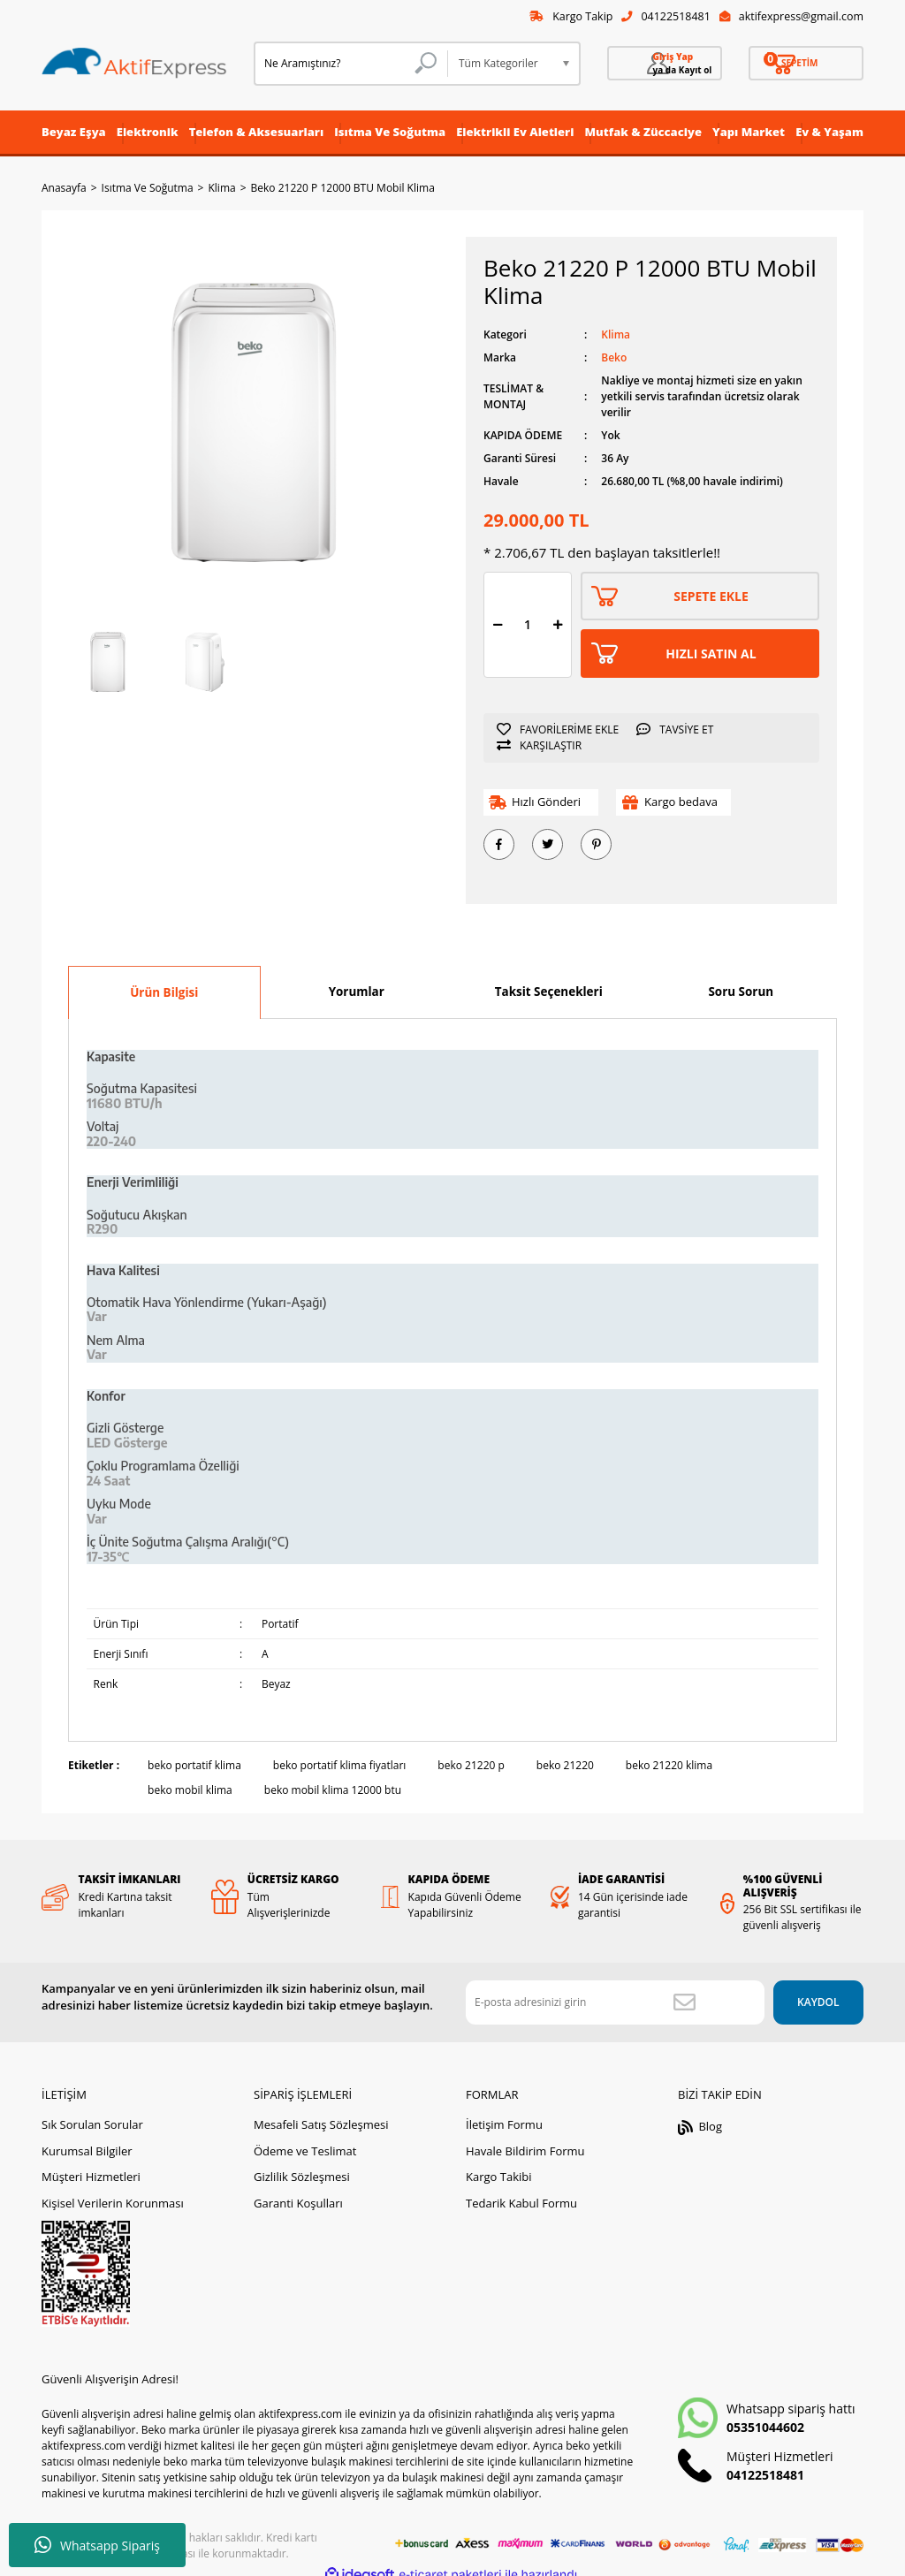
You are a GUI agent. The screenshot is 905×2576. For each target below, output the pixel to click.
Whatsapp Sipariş (97, 2545)
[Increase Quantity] (557, 626)
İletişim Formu (504, 2113)
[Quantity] (527, 626)
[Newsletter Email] (589, 1991)
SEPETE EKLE (711, 597)
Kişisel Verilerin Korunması (113, 2192)
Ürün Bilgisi (164, 994)
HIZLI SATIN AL (710, 655)
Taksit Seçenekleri (549, 993)
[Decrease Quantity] (497, 626)
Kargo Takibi (498, 2165)
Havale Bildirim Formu (525, 2139)
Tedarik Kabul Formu (521, 2192)
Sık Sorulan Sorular (92, 2113)
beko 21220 (565, 1767)
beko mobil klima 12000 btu (332, 1792)
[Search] (351, 65)
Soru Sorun (740, 993)
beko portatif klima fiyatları (340, 1767)
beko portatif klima (194, 1767)
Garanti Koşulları (298, 2192)
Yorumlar (356, 993)
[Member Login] (664, 65)
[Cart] (806, 65)
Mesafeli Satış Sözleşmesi (321, 2113)
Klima (615, 337)
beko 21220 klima (669, 1767)
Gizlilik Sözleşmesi (302, 2165)
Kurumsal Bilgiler (87, 2139)
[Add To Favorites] (562, 732)
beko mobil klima (190, 1792)
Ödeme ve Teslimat (305, 2139)
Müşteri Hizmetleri (91, 2165)
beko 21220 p (471, 1767)
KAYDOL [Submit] (792, 1990)
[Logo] (134, 65)
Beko (614, 360)
